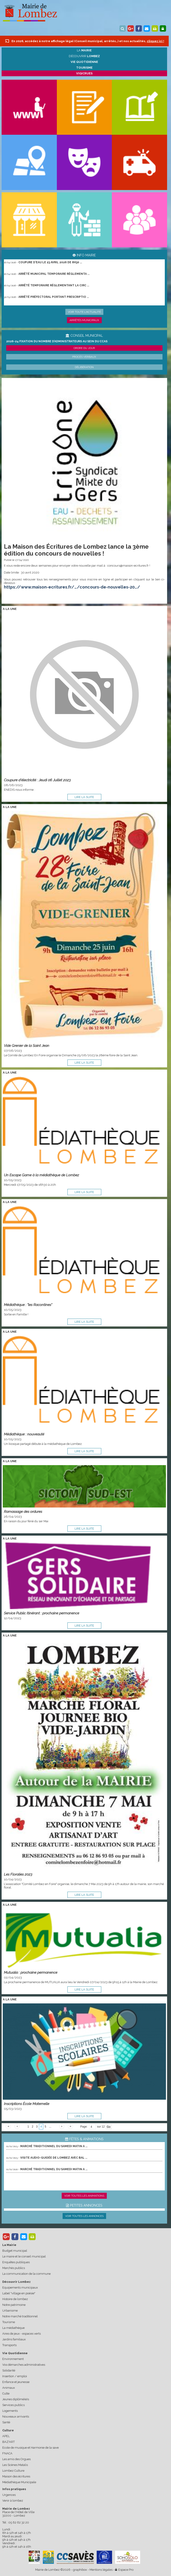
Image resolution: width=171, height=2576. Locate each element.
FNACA (7, 2453)
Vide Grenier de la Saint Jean (26, 1045)
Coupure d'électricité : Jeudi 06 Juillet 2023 (37, 780)
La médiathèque (13, 2328)
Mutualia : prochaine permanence (30, 1972)
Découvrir (84, 56)
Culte (5, 2393)
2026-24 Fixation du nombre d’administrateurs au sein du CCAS (56, 341)
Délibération (84, 367)
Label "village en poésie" (18, 2293)
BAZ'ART (8, 2442)
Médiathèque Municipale (19, 2482)
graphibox (80, 2569)
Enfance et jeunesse (15, 2382)
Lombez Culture (13, 2470)
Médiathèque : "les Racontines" (28, 1305)
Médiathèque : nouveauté (24, 1434)
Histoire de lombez (15, 2299)
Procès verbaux (84, 356)
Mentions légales (101, 2569)
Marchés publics (13, 2268)
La (84, 50)
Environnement (13, 2359)
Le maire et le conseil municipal (24, 2256)
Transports (9, 2345)
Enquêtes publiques (16, 2262)
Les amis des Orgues (16, 2459)
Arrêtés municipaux (84, 320)
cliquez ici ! (155, 41)
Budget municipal (14, 2250)
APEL (6, 2436)
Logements (10, 2410)
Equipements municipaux (20, 2287)
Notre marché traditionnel (20, 2316)
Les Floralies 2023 (18, 1874)
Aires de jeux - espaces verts (21, 2333)
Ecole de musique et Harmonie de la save (30, 2447)
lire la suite (84, 797)
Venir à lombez (12, 2500)
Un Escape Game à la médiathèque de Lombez (41, 1175)
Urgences (9, 2495)
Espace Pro (124, 2569)
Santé (6, 2422)
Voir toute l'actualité (84, 311)
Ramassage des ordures (23, 1511)
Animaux (8, 2387)
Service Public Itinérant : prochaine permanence (41, 1613)
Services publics (13, 2405)
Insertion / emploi (14, 2376)
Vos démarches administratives (23, 2364)
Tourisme (8, 2322)
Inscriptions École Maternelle (26, 2104)
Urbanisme (10, 2310)
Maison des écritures (16, 2476)
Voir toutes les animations (84, 2195)
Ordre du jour (84, 348)
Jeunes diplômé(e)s (15, 2399)
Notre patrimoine (14, 2305)
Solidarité (8, 2370)
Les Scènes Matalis (15, 2465)
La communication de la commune (26, 2273)
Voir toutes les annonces (84, 2216)
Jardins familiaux (14, 2339)
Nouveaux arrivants (15, 2416)
